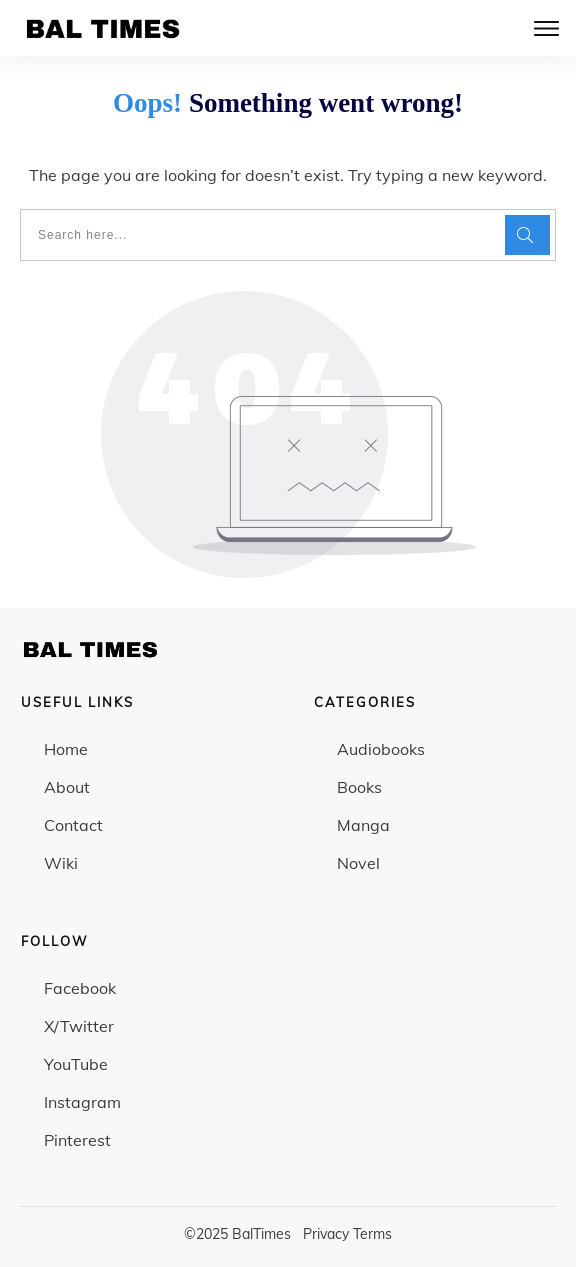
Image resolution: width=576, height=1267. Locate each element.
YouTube (76, 1064)
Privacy (326, 1234)
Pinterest (77, 1140)
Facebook (80, 988)
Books (359, 787)
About (67, 787)
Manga (363, 825)
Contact (73, 825)
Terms (372, 1234)
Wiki (61, 863)
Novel (358, 863)
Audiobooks (381, 749)
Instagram (82, 1102)
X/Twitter (79, 1026)
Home (66, 749)
